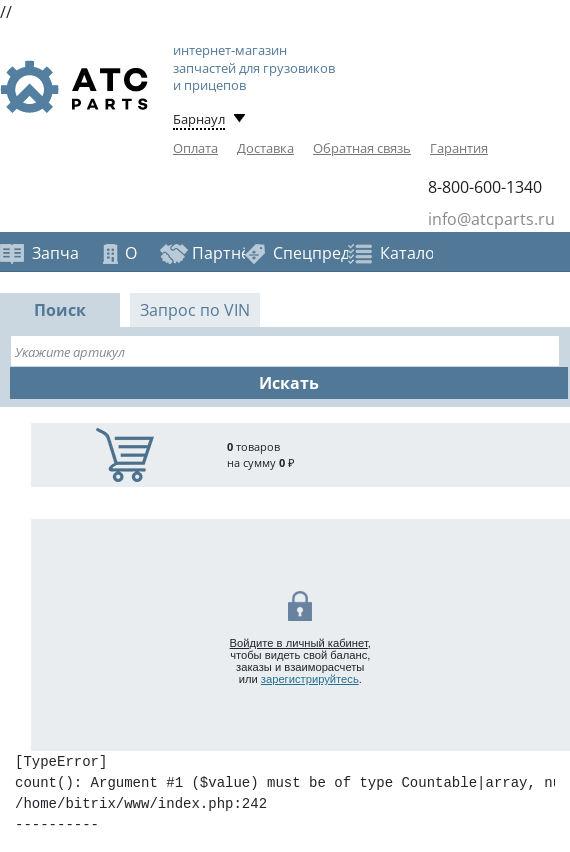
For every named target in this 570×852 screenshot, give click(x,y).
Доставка (265, 148)
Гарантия (459, 148)
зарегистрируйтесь (310, 679)
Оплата (195, 148)
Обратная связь (362, 148)
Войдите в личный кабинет (299, 643)
